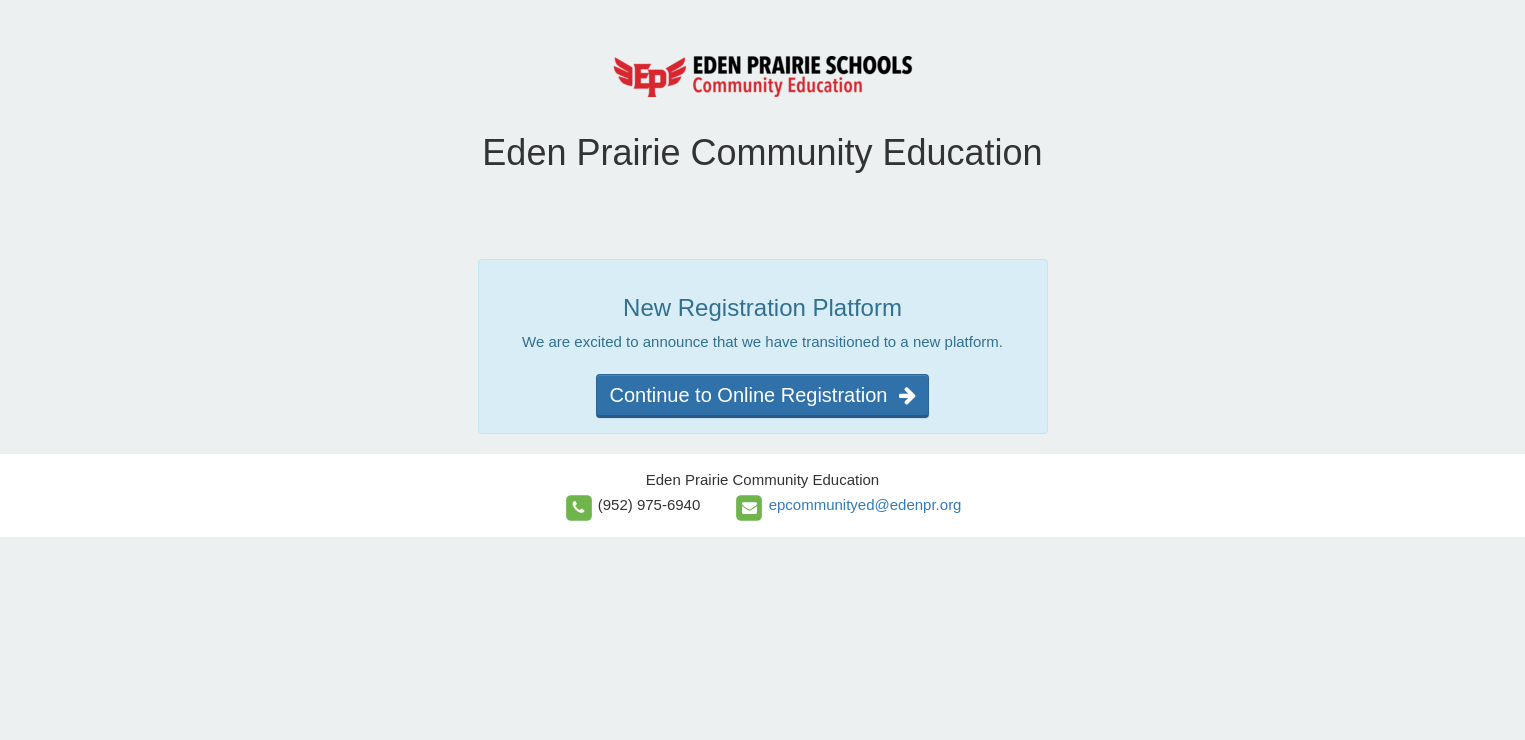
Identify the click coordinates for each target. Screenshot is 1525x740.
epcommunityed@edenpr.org (865, 504)
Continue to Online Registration (762, 395)
